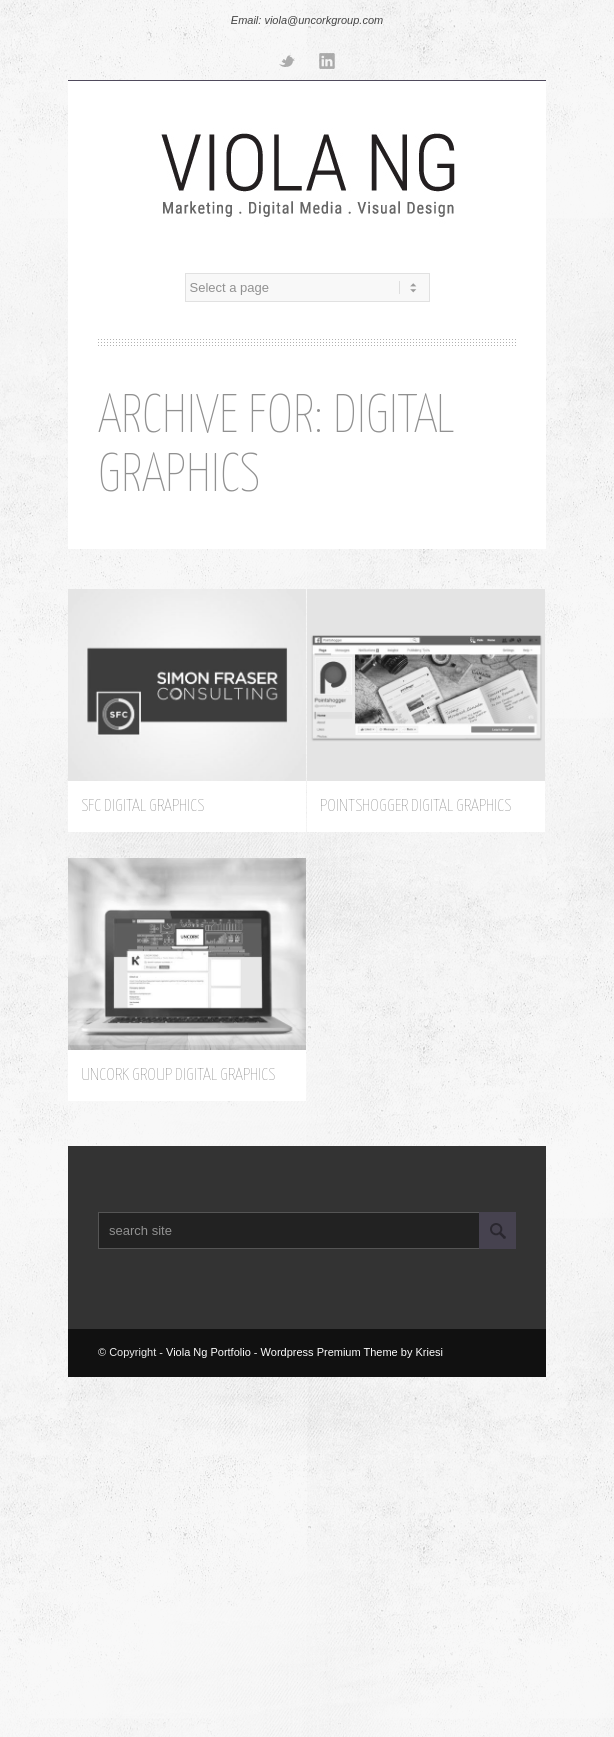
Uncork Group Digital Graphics (178, 1080)
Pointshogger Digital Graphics (415, 811)
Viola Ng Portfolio (208, 1352)
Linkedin (327, 60)
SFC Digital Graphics (142, 811)
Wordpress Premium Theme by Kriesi (352, 1352)
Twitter (287, 60)
